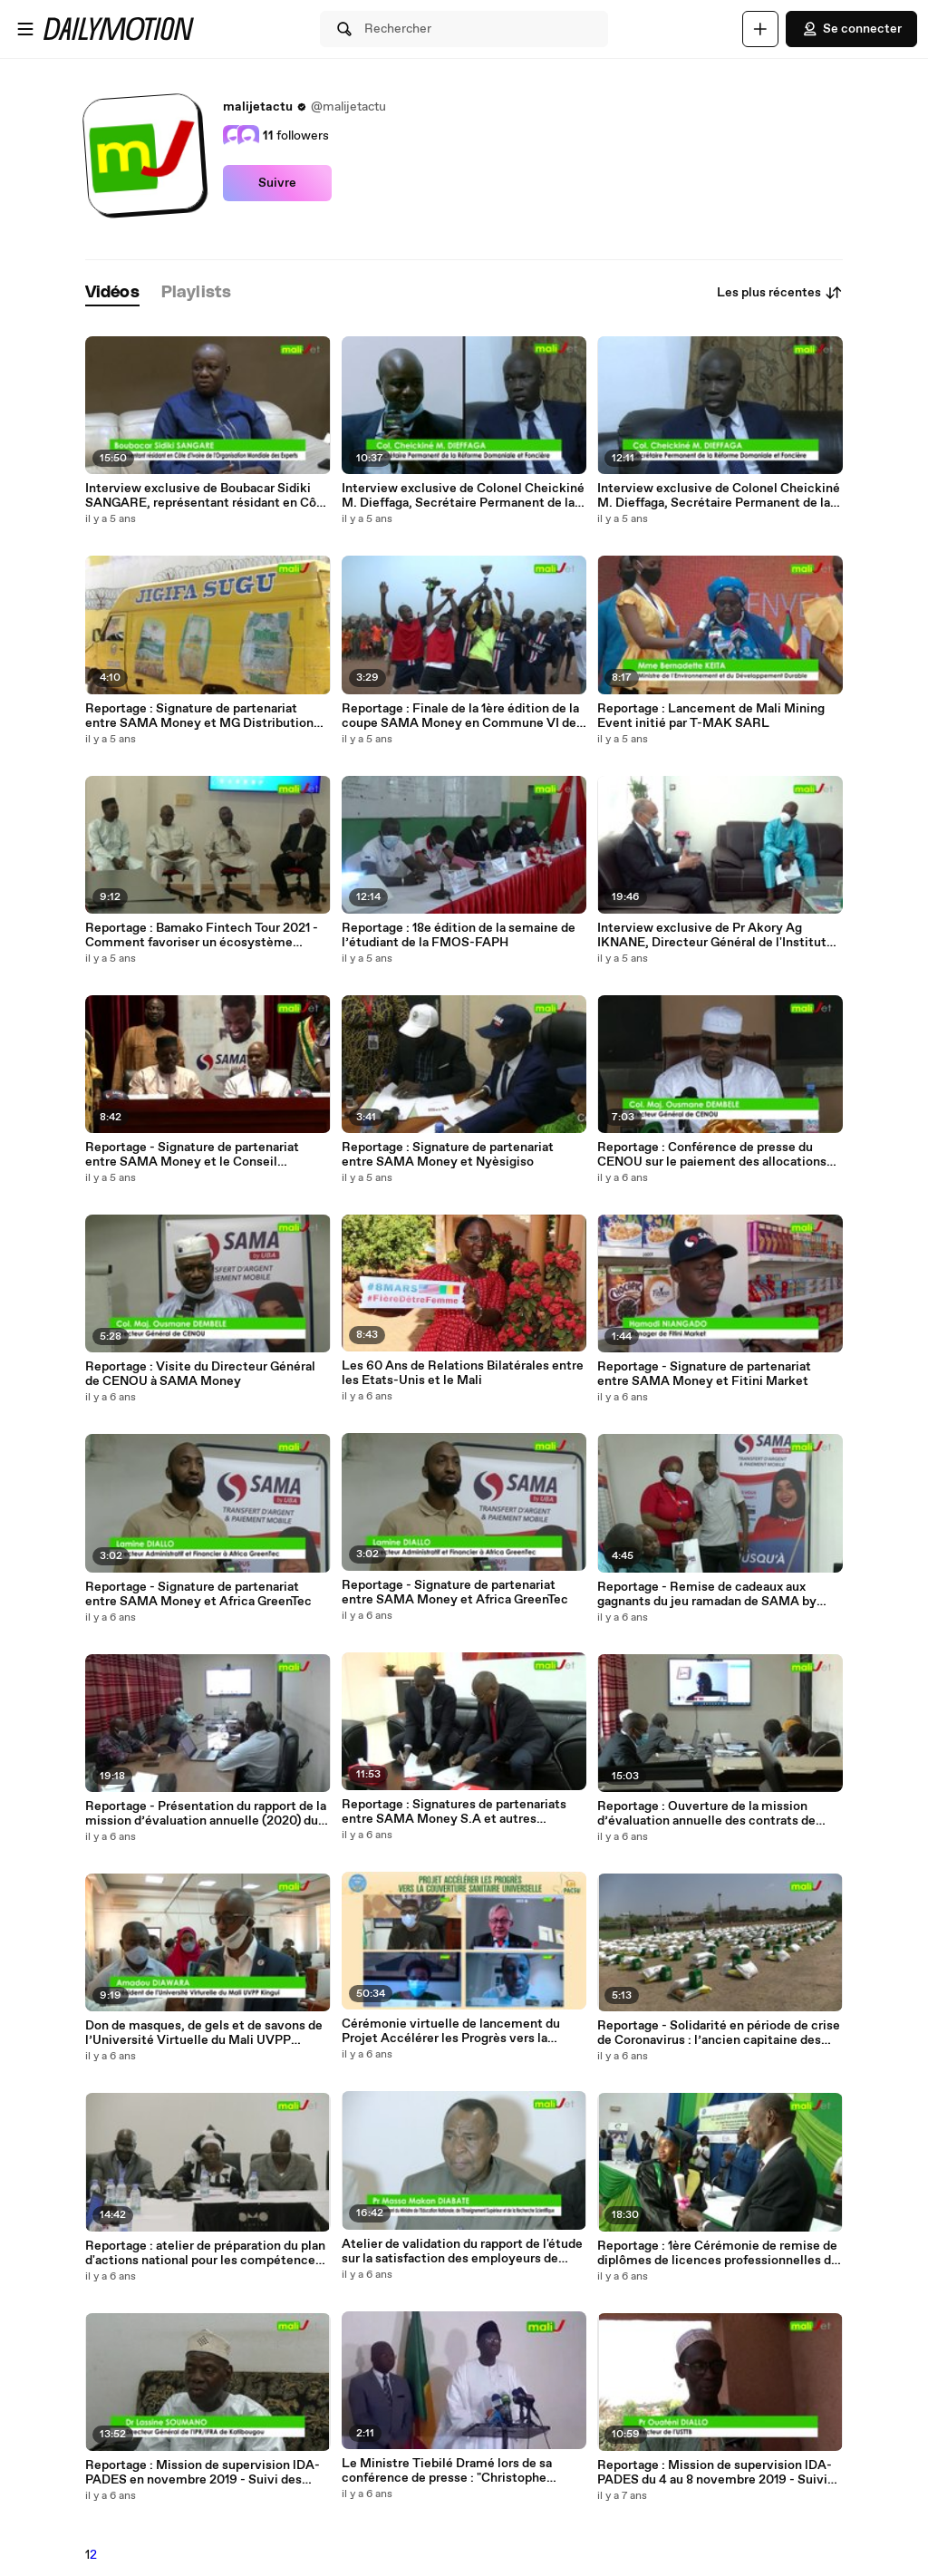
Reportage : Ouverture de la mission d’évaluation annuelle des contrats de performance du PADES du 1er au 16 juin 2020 (711, 1813)
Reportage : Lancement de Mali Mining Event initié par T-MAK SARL (711, 716)
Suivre (277, 183)
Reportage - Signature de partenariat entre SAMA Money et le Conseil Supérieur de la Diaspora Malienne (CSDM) (192, 1154)
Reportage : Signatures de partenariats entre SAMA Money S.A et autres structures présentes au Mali (454, 1811)
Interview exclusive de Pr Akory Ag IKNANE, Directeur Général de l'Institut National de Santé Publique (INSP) (711, 935)
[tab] (112, 293)
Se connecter (851, 29)
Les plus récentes (780, 293)
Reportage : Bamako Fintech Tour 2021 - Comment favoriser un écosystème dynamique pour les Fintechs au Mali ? (201, 935)
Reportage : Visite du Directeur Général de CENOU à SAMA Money (200, 1374)
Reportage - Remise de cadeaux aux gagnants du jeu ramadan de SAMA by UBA (707, 1594)
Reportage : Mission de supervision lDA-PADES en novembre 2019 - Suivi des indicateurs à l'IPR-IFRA (202, 2472)
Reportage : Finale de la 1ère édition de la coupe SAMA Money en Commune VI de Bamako (460, 716)
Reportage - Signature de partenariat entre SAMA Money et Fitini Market (704, 1374)
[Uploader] (760, 29)
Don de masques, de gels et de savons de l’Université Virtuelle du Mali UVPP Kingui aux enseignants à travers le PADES (204, 2033)
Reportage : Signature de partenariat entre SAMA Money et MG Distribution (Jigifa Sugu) (199, 716)
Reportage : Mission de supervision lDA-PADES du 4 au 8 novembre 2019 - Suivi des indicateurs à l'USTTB (714, 2472)
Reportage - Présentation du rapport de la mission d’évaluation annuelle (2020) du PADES (205, 1813)
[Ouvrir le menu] (25, 29)
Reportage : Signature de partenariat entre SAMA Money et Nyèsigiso (448, 1154)
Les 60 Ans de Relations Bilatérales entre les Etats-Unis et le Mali (463, 1373)
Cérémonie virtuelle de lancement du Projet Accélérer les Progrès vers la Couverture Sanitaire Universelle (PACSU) (451, 2031)
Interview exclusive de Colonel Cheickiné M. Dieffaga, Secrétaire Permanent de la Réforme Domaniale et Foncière (718, 495)
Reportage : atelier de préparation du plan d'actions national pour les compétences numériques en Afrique (205, 2253)
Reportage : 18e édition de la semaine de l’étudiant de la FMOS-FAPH (458, 935)
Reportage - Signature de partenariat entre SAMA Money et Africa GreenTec (198, 1594)
